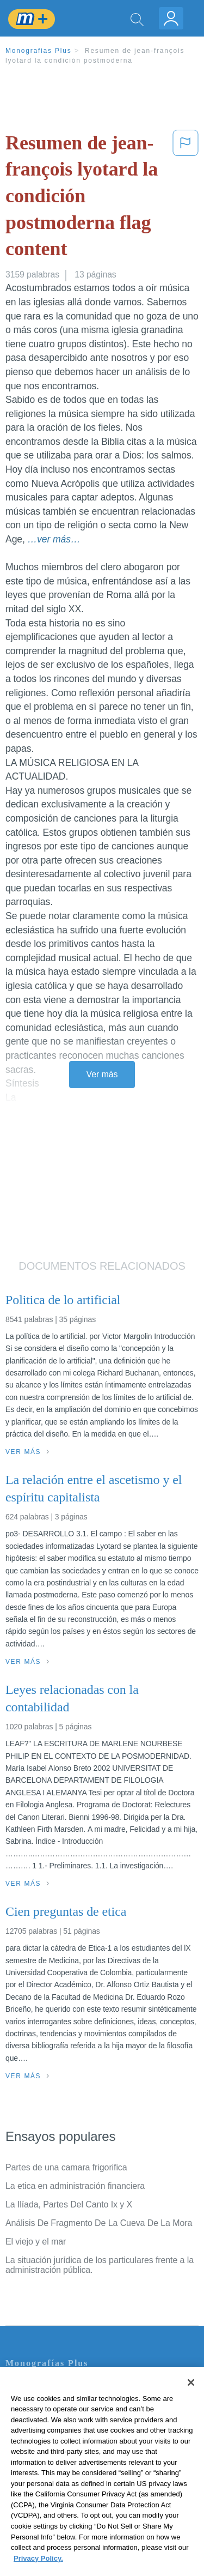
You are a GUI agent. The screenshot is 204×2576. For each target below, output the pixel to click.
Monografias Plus (38, 51)
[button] (185, 198)
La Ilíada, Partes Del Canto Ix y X (68, 2204)
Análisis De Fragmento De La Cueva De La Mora (98, 2223)
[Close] (191, 2398)
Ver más (102, 1074)
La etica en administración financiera (75, 2186)
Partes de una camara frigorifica (66, 2167)
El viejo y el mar (35, 2241)
